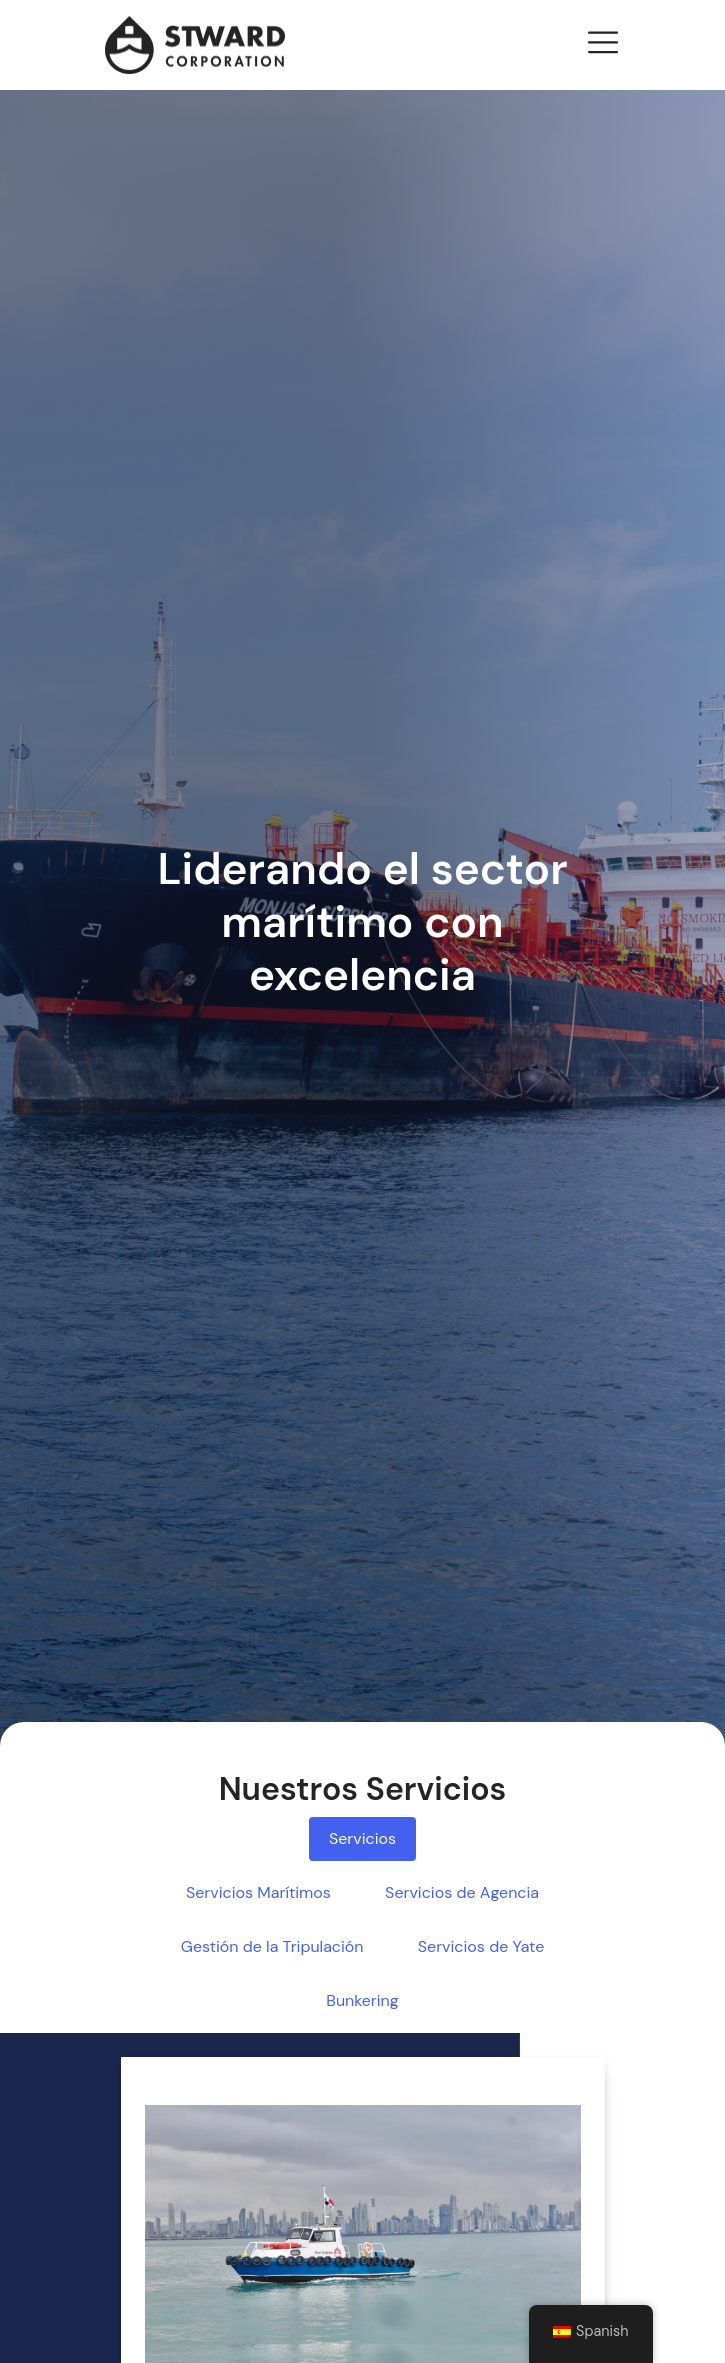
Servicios (362, 1838)
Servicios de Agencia (462, 1892)
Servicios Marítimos (258, 1892)
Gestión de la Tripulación (272, 1946)
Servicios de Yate (481, 1946)
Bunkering (362, 2000)
